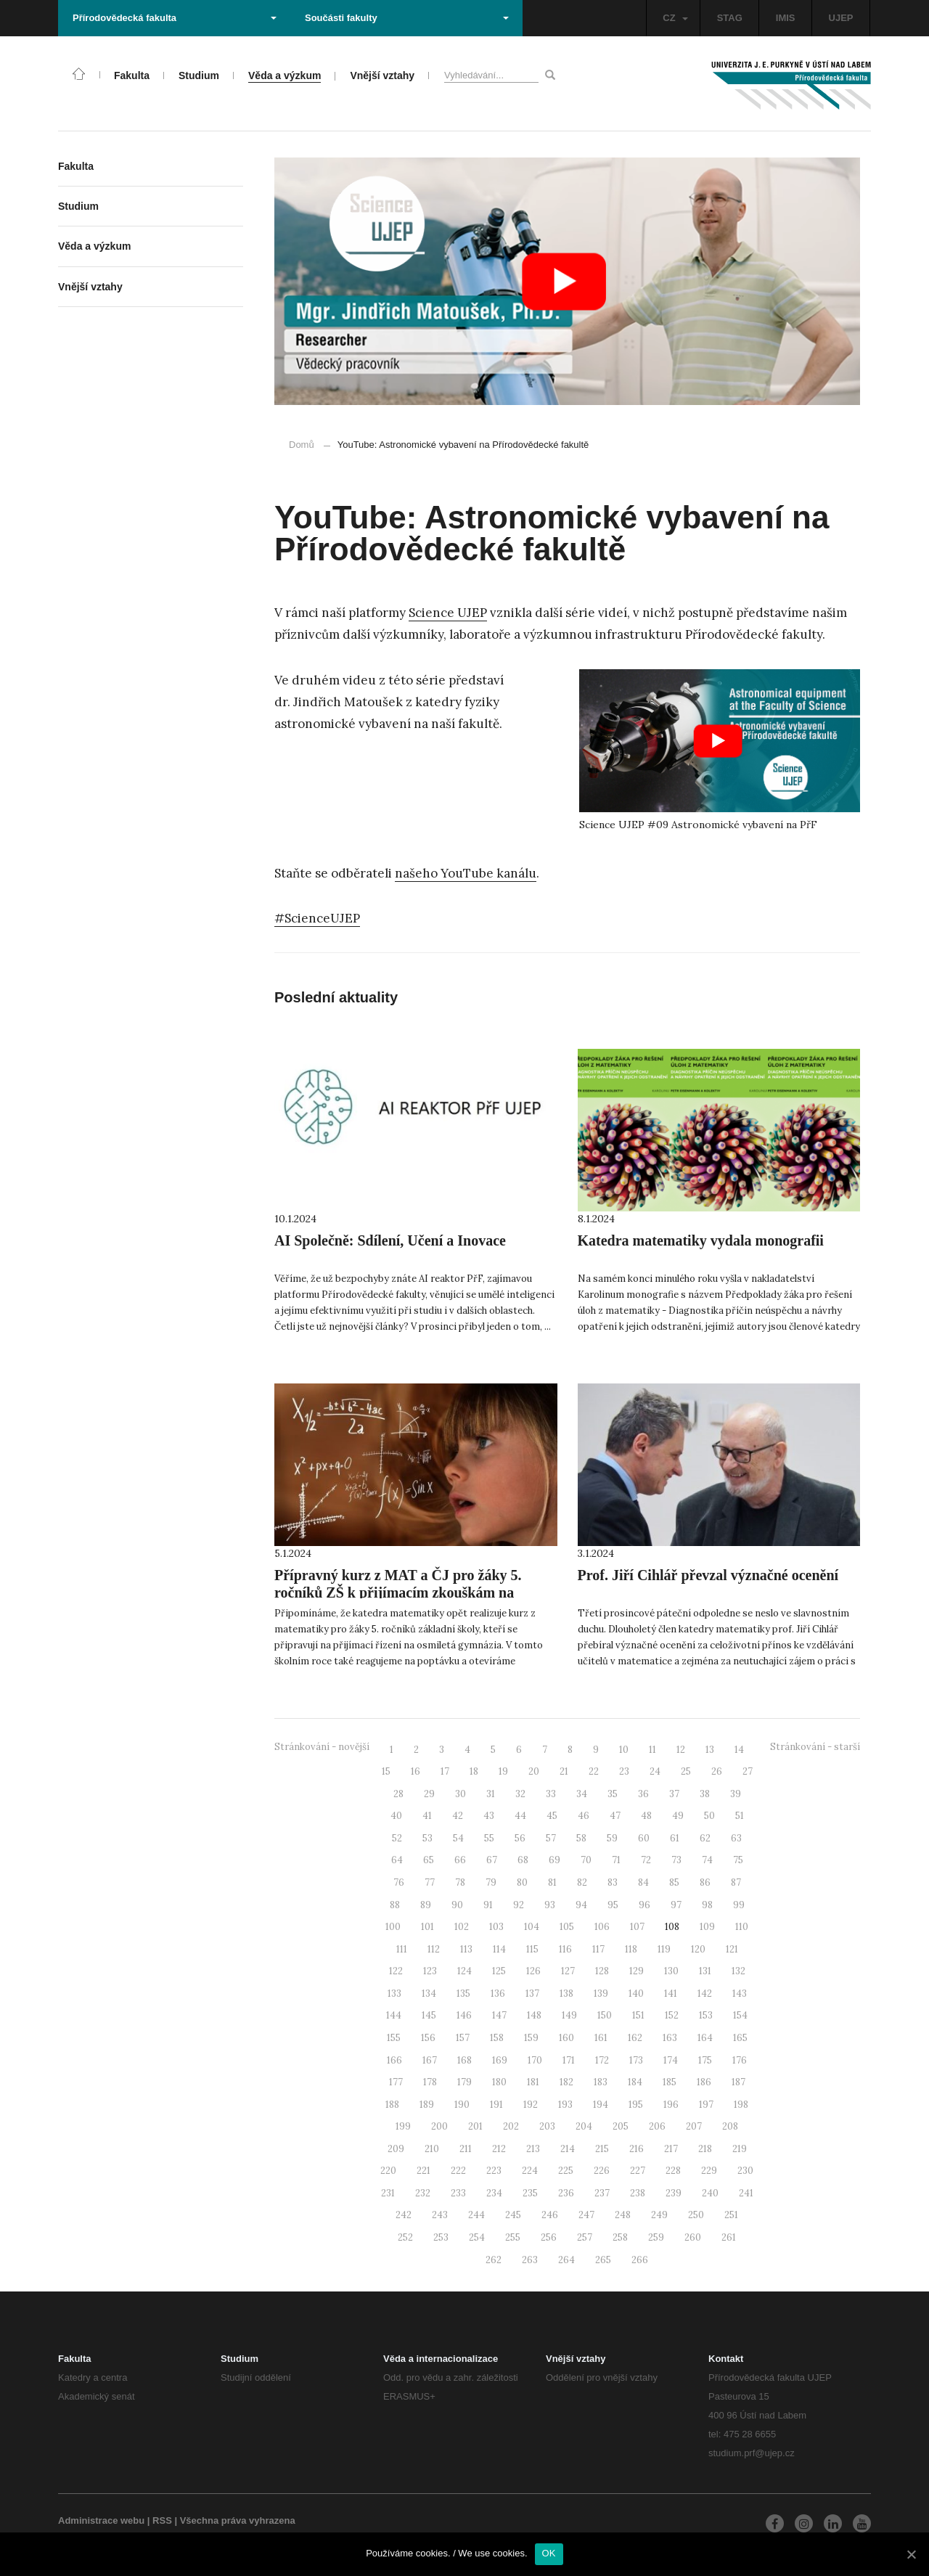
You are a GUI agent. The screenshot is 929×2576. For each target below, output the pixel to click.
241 (746, 2193)
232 (422, 2193)
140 (636, 1993)
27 (747, 1771)
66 (460, 1860)
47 (615, 1816)
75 (738, 1860)
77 (430, 1882)
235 (530, 2193)
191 (496, 2104)
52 (397, 1838)
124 (464, 1971)
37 (674, 1794)
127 (568, 1971)
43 (488, 1816)
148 (534, 2015)
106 (602, 1927)
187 (738, 2082)
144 (393, 2015)
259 (656, 2237)
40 (396, 1816)
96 (644, 1905)
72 (646, 1860)
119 (664, 1949)
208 (730, 2126)
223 (494, 2170)
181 (533, 2082)
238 (637, 2193)
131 (705, 1971)
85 (674, 1882)
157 (463, 2038)
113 (466, 1949)
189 (427, 2104)
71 (616, 1860)
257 (584, 2237)
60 (644, 1838)
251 (731, 2215)
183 (600, 2082)
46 (583, 1816)
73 (676, 1860)
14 (739, 1749)
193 (565, 2104)
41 (427, 1816)
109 (707, 1927)
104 (531, 1927)
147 (499, 2015)
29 (429, 1794)
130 (671, 1971)
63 (736, 1838)
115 (532, 1949)
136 (498, 1993)
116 (565, 1949)
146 (464, 2015)
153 (706, 2015)
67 (491, 1860)
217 (671, 2149)
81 (552, 1882)
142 (704, 1993)
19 (503, 1771)
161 (600, 2038)
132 (738, 1971)
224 (530, 2170)
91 (488, 1905)
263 (530, 2260)
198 (741, 2104)
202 (511, 2126)
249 (659, 2215)
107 (637, 1927)
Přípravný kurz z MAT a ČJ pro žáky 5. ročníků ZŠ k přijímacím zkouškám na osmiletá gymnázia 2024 (398, 1592)
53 (427, 1838)
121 (732, 1949)
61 (674, 1838)
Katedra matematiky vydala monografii (701, 1240)
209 (396, 2149)
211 (465, 2149)
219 (739, 2149)
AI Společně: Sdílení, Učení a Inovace (390, 1240)
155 (394, 2038)
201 (475, 2126)
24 (655, 1771)
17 (445, 1771)
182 (566, 2082)
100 (393, 1927)
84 (643, 1882)
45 (552, 1816)
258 (620, 2237)
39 (735, 1794)
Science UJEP (448, 613)
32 (520, 1794)
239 (674, 2193)
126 (533, 1971)
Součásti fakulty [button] (407, 17)
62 (705, 1838)
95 (612, 1905)
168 (464, 2060)
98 (707, 1905)
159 (531, 2038)
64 (397, 1860)
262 (494, 2260)
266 (639, 2260)
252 (405, 2237)
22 (594, 1771)
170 (535, 2060)
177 (396, 2082)
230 (745, 2170)
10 (624, 1749)
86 (705, 1882)
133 (394, 1993)
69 (554, 1860)
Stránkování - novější (321, 1747)
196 (671, 2104)
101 (427, 1927)
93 (549, 1905)
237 (602, 2193)
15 (386, 1771)
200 (439, 2126)
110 (741, 1927)
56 (520, 1838)
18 (474, 1771)
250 (696, 2215)
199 (403, 2126)
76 (398, 1882)
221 (423, 2170)
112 (433, 1949)
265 (603, 2260)
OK (549, 2553)
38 (705, 1794)
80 (522, 1882)
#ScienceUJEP (317, 918)
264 (566, 2260)
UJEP (841, 17)
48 (646, 1816)
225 (565, 2170)
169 (499, 2060)
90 (457, 1905)
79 (491, 1882)
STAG (729, 17)
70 (586, 1860)
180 (499, 2082)
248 (623, 2215)
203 (547, 2126)
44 (520, 1816)
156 (428, 2038)
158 (497, 2038)
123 (430, 1971)
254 (477, 2237)
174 (670, 2060)
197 (706, 2104)
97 (676, 1905)
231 (388, 2193)
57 (551, 1838)
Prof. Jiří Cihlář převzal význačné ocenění (708, 1575)
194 (600, 2104)
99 (739, 1905)
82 (582, 1882)
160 (566, 2038)
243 (440, 2215)
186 (704, 2082)
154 (740, 2015)
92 (518, 1905)
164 (705, 2038)
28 (398, 1794)
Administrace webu (101, 2520)
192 (530, 2104)
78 (460, 1882)
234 (494, 2193)
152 (672, 2015)
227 (637, 2170)
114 (499, 1949)
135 (463, 1993)
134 (429, 1993)
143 (739, 1993)
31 (490, 1794)
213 (533, 2149)
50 (709, 1816)
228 (673, 2170)
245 (513, 2215)
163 (670, 2038)
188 (392, 2104)
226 (602, 2170)
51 (739, 1816)
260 (692, 2237)
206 (657, 2126)
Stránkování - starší (815, 1747)
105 (567, 1927)
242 (404, 2215)
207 (694, 2126)
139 (601, 1993)
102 (461, 1927)
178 (430, 2082)
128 (602, 1971)
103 (496, 1927)
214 (567, 2149)
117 (598, 1949)
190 (462, 2104)
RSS (162, 2520)
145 (429, 2015)
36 (643, 1794)
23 (624, 1771)
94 (581, 1905)
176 (739, 2060)
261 (728, 2237)
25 (686, 1771)
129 (636, 1971)
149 (569, 2015)
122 (396, 1971)
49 (678, 1816)
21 (564, 1771)
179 (464, 2082)
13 (709, 1749)
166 (394, 2060)
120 (698, 1949)
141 (670, 1993)
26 (716, 1771)
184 (635, 2082)
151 (638, 2015)
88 (395, 1905)
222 (458, 2170)
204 (584, 2126)
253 (441, 2237)
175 (705, 2060)
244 (476, 2215)
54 (458, 1838)
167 (429, 2060)
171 (568, 2060)
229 (709, 2170)
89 (425, 1905)
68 (522, 1860)
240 (710, 2193)
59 (612, 1838)
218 (705, 2149)
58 (581, 1838)
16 (415, 1771)
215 (602, 2149)
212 (499, 2149)
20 (533, 1771)
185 (669, 2082)
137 (532, 1993)
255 (512, 2237)
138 (566, 1993)
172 (602, 2060)
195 (636, 2104)
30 (460, 1794)
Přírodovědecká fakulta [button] (175, 17)
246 (549, 2215)
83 (612, 1882)
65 (428, 1860)
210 (432, 2149)
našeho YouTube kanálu (465, 873)
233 (458, 2193)
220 (388, 2170)
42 (457, 1816)
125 (499, 1971)
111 (401, 1949)
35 (612, 1794)
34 (581, 1794)
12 (680, 1749)
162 (635, 2038)
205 (621, 2126)
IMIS (785, 17)
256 (549, 2237)
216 (636, 2149)
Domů (301, 444)
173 (636, 2060)
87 (736, 1882)
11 (652, 1749)
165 (740, 2038)
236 (566, 2193)
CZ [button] (675, 17)
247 (586, 2215)
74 (707, 1860)
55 (489, 1838)
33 (551, 1794)
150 (604, 2015)
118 (631, 1949)
